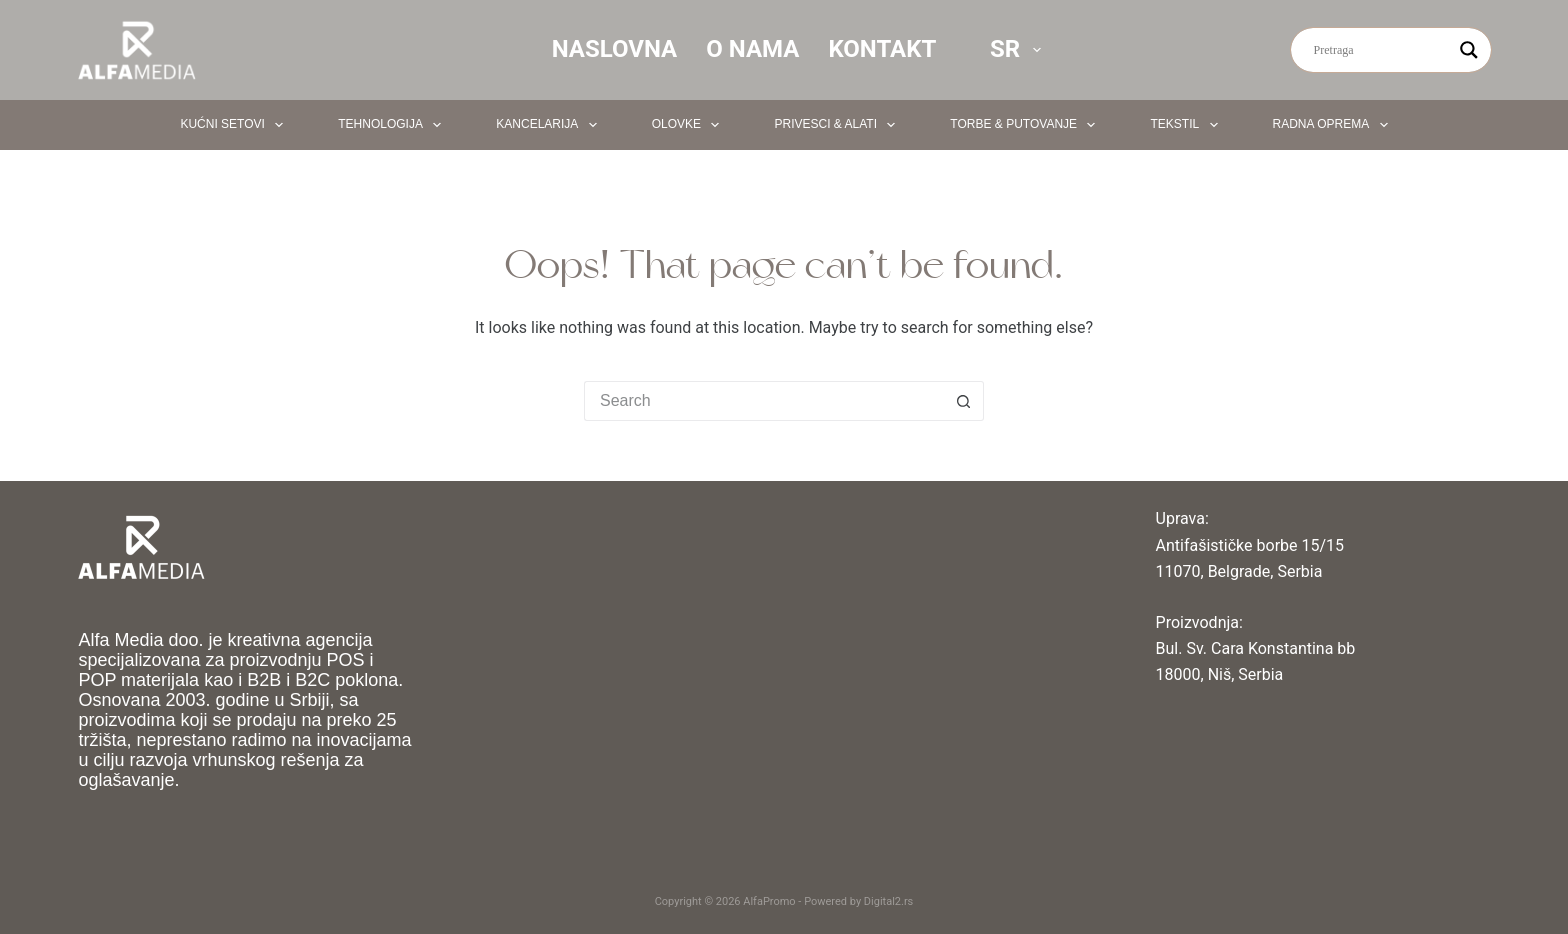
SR (1019, 49)
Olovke (690, 125)
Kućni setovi (235, 125)
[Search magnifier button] (1469, 50)
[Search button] (964, 401)
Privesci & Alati (838, 125)
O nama (752, 49)
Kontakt (882, 49)
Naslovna (615, 49)
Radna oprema (1334, 125)
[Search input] (1382, 50)
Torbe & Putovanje (1026, 125)
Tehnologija (393, 125)
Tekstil (1187, 125)
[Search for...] (764, 401)
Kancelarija (550, 125)
